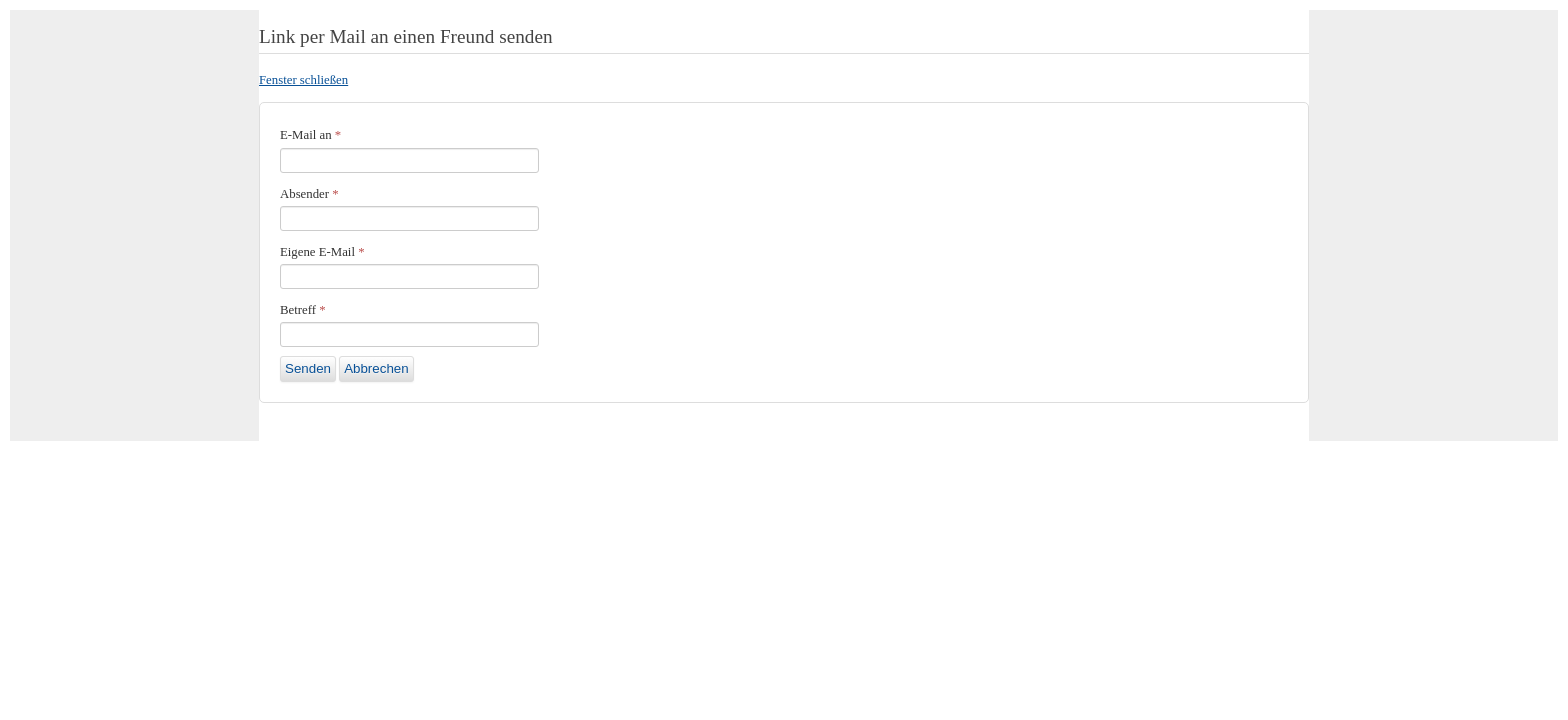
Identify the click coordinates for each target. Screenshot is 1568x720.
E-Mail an (310, 135)
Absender (309, 194)
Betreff (303, 310)
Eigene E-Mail (322, 252)
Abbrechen (376, 368)
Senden (308, 368)
